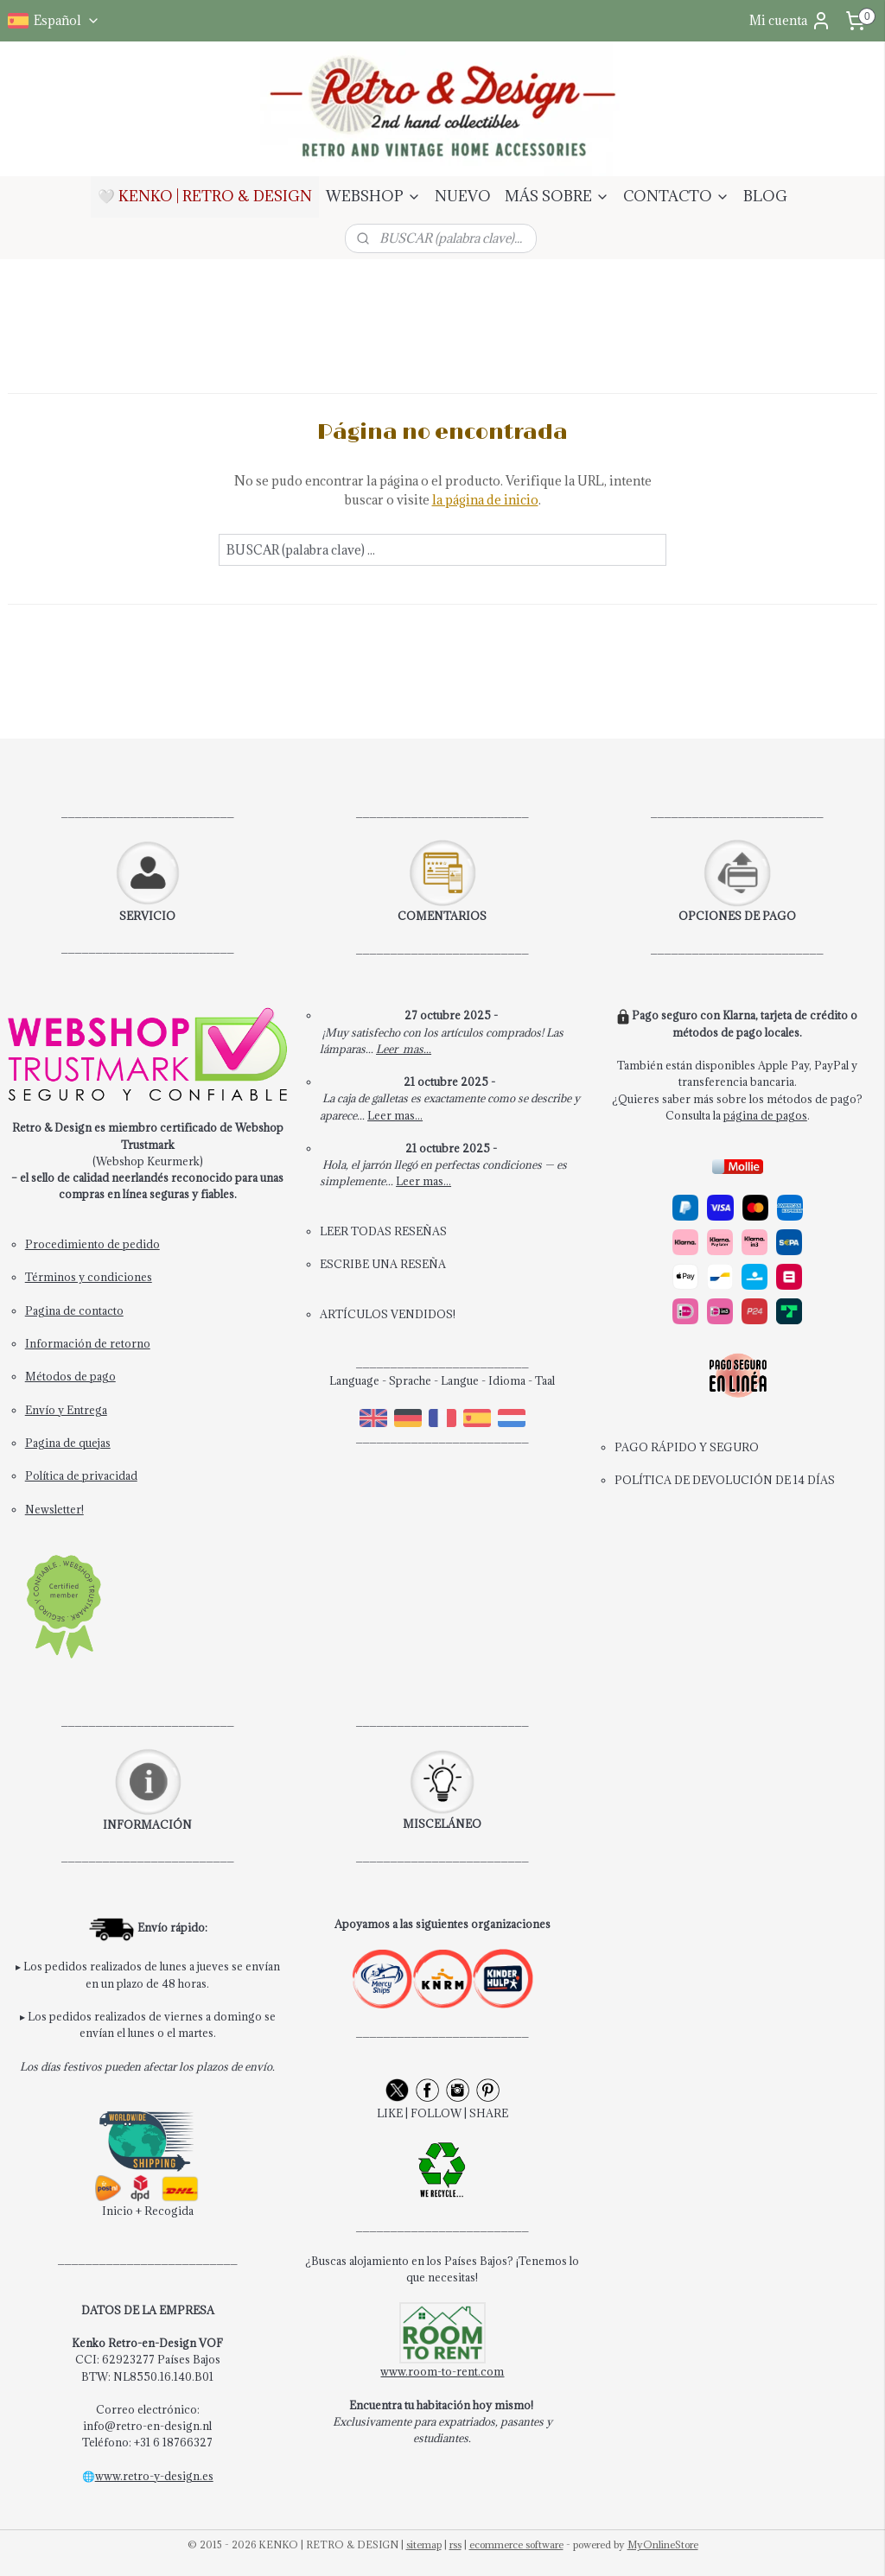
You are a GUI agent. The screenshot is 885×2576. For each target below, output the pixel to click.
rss (455, 2544)
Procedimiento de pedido (92, 1244)
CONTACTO (676, 196)
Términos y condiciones (88, 1277)
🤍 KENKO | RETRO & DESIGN (205, 196)
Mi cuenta (790, 20)
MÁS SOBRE (557, 196)
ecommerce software (516, 2544)
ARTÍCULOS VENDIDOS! (387, 1314)
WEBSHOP (373, 196)
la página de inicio (485, 500)
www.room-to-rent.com (442, 2371)
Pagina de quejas (68, 1443)
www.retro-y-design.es (154, 2476)
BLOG (765, 196)
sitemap (424, 2544)
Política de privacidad (81, 1475)
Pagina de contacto (74, 1310)
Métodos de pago (70, 1376)
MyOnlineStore (662, 2544)
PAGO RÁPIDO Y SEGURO (686, 1447)
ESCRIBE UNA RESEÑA (383, 1264)
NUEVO (463, 196)
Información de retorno (87, 1343)
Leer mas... (403, 1049)
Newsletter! (54, 1509)
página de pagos (765, 1115)
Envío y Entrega (66, 1410)
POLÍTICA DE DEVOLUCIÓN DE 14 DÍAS (724, 1480)
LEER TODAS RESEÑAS (383, 1231)
